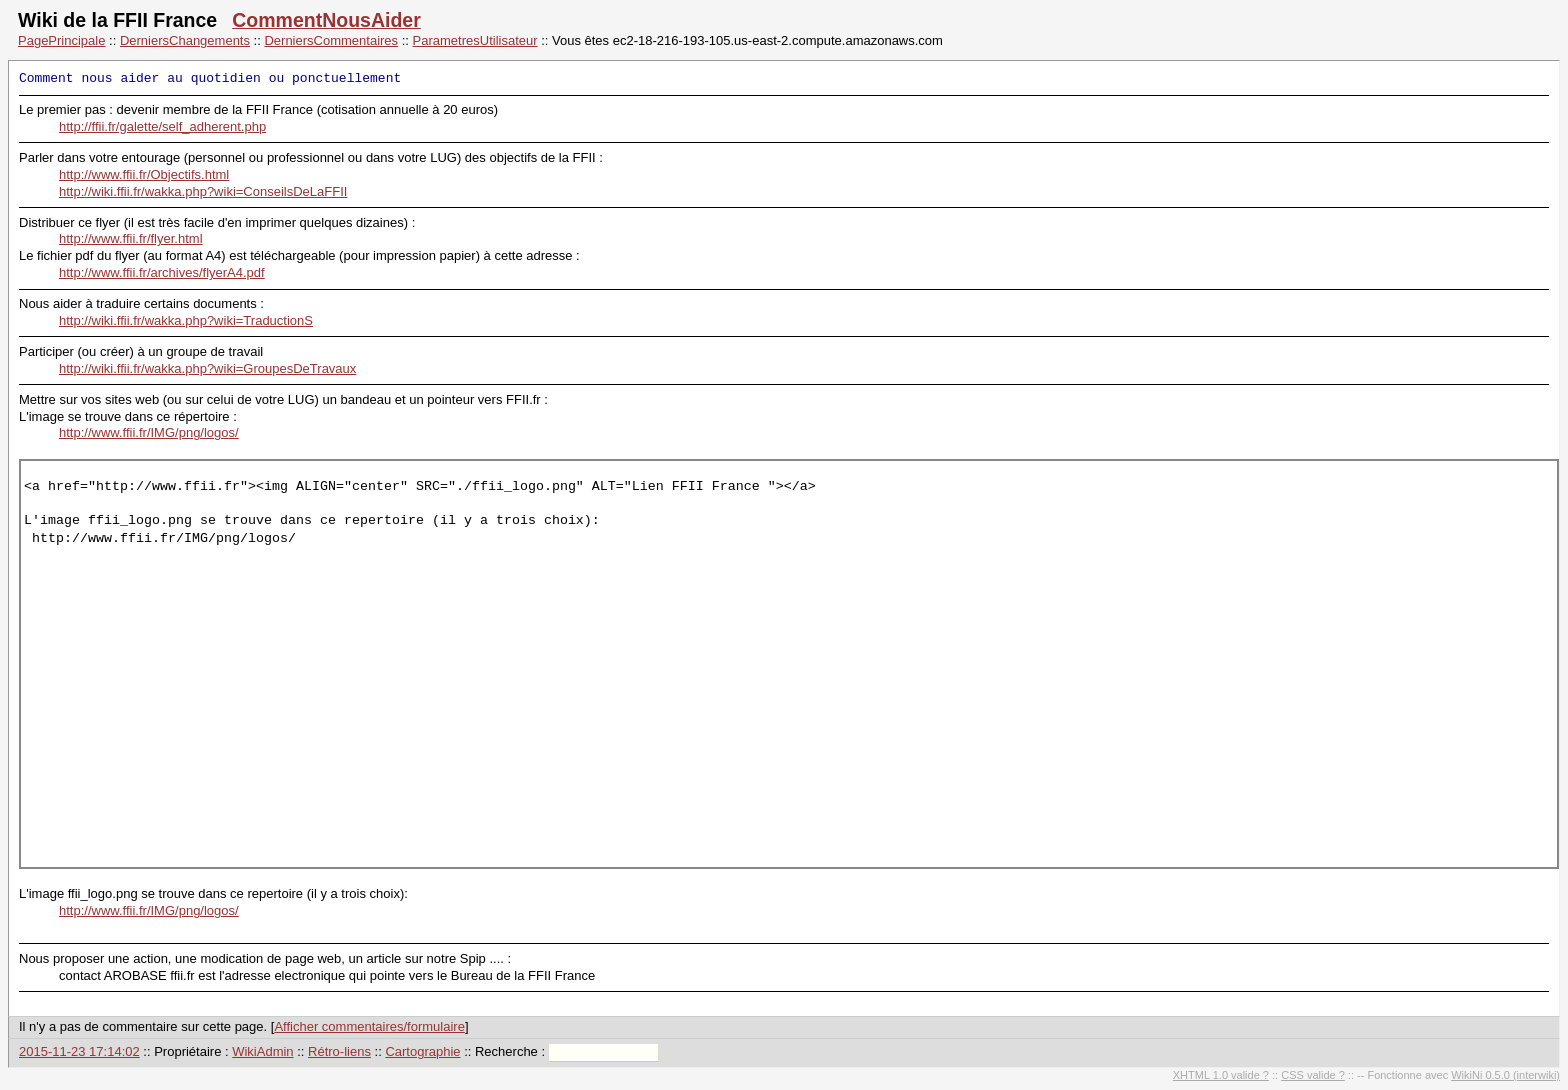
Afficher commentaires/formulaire (369, 1026)
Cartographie (422, 1051)
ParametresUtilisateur (475, 40)
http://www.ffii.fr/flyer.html (131, 238)
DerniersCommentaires (331, 40)
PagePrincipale (61, 40)
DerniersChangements (185, 40)
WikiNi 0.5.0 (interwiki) (1505, 1075)
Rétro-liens (339, 1051)
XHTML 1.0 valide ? (1221, 1075)
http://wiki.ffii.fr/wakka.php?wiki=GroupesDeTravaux (207, 368)
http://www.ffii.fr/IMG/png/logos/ (149, 432)
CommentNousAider (326, 20)
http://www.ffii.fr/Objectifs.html (144, 174)
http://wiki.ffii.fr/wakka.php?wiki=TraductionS (186, 320)
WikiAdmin (262, 1051)
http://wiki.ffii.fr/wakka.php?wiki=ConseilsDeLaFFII (203, 191)
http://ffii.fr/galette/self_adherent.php (162, 126)
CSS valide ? (1313, 1075)
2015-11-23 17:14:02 (79, 1051)
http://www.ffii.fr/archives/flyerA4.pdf (162, 272)
